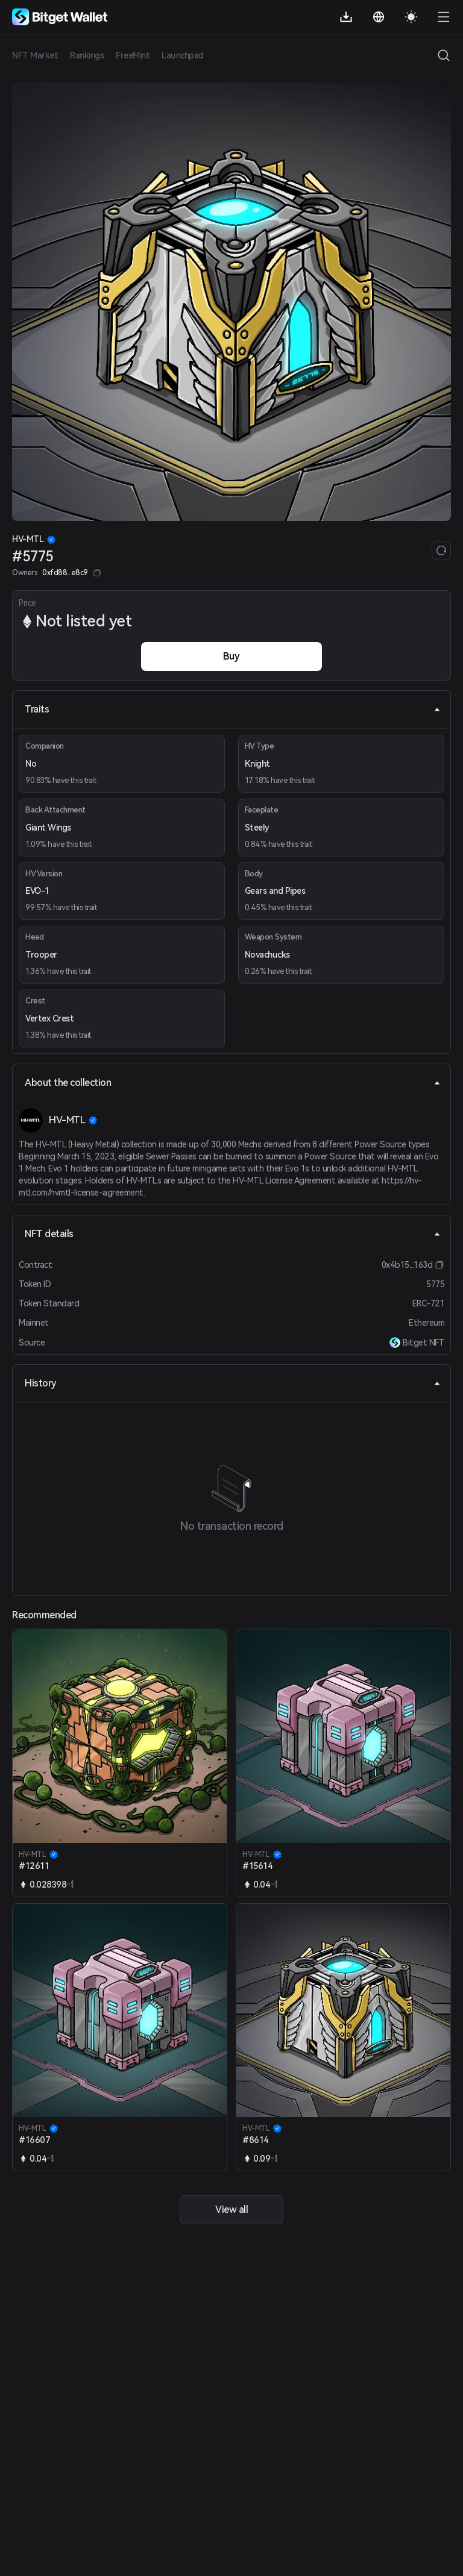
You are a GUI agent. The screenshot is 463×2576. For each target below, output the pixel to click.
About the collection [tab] (233, 1082)
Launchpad (183, 55)
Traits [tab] (233, 709)
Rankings (87, 55)
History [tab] (233, 1383)
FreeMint (133, 55)
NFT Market (35, 55)
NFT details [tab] (233, 1234)
